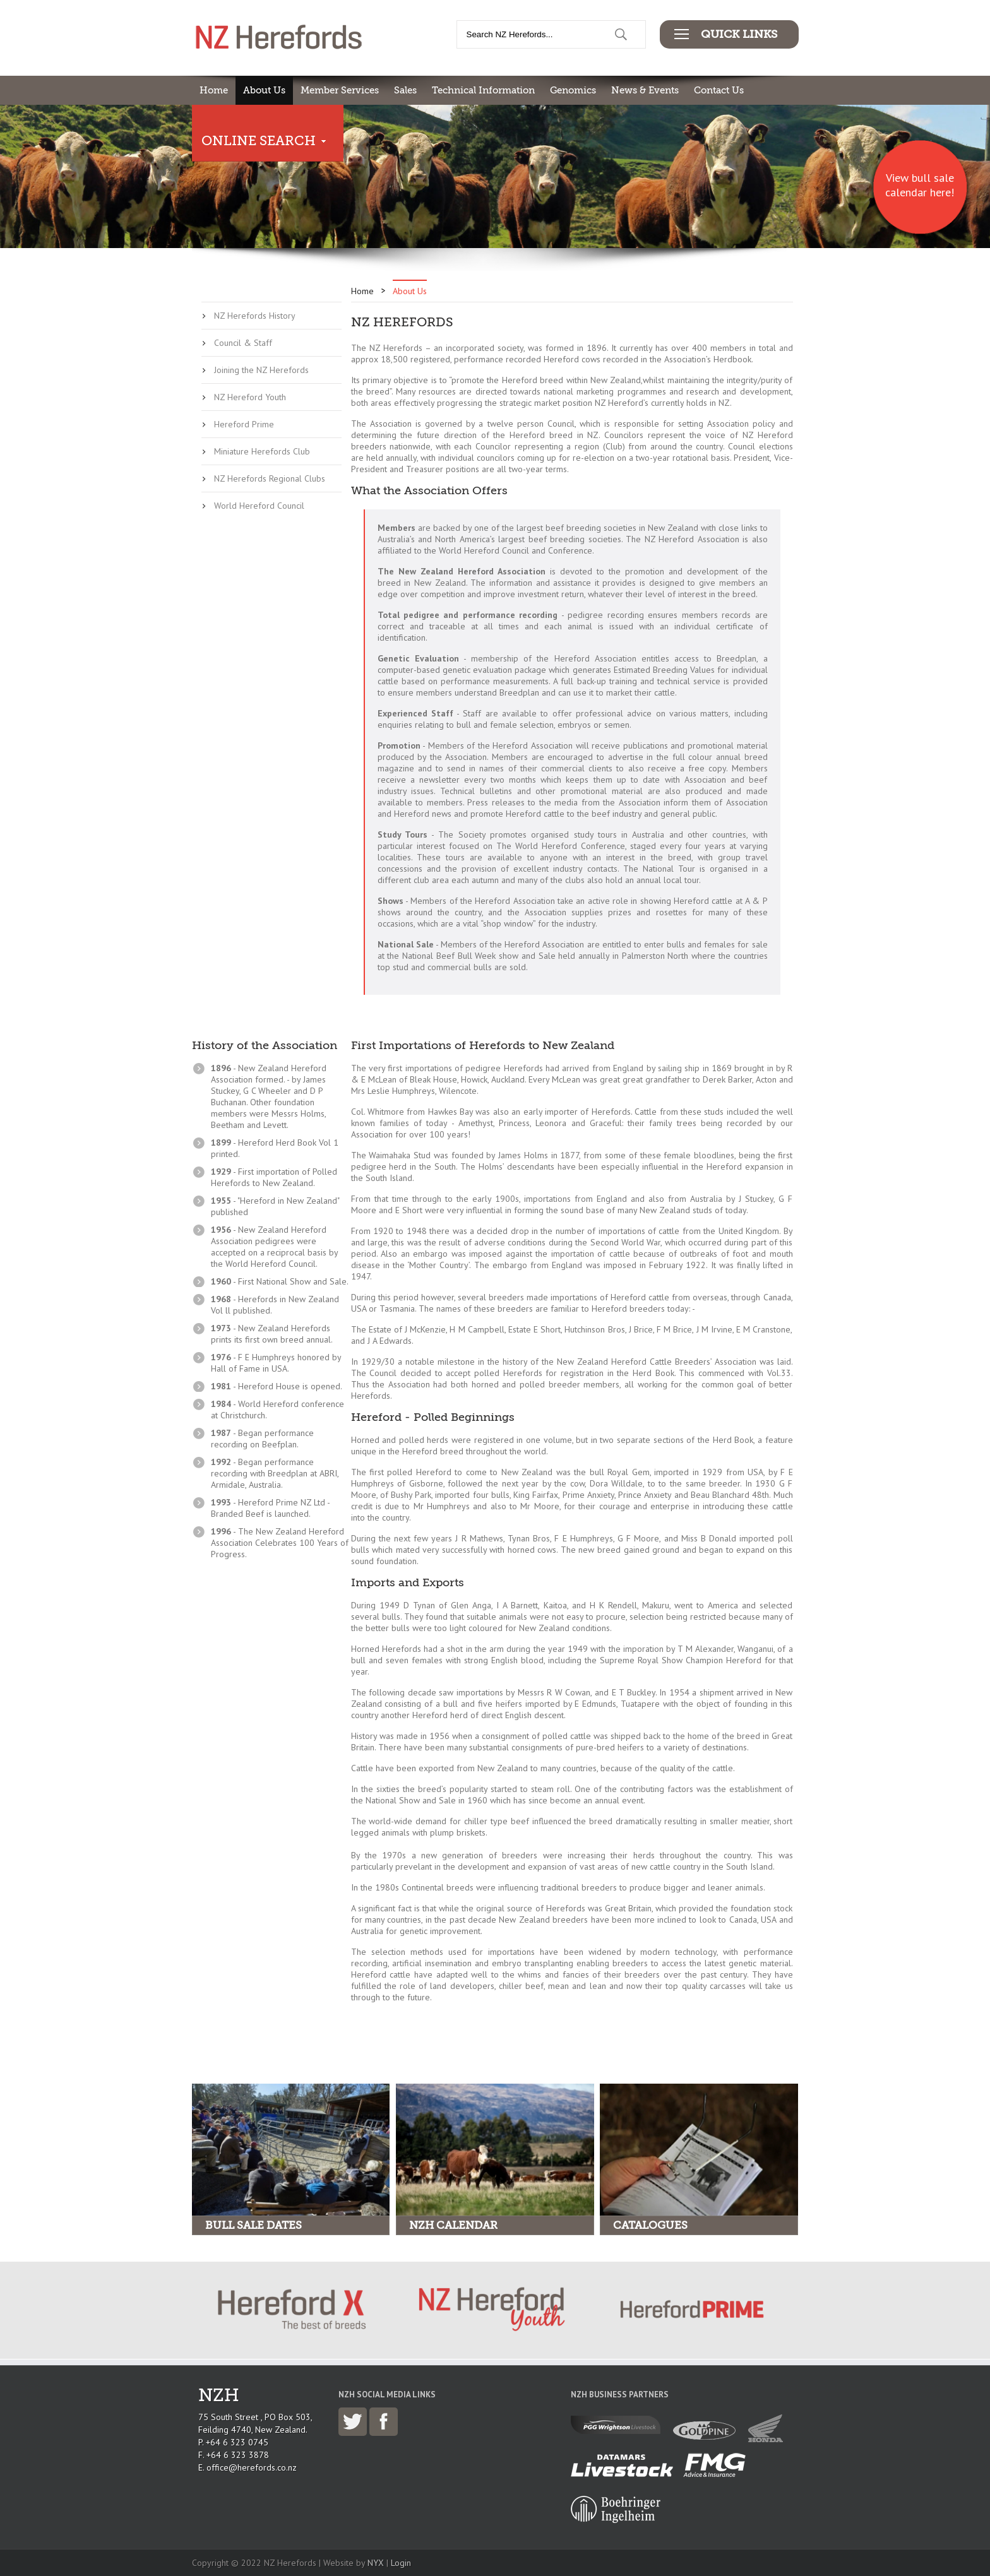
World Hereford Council (259, 505)
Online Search (258, 140)
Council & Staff (243, 342)
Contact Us (719, 90)
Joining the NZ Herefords (261, 370)
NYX (375, 2562)
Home (214, 90)
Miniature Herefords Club (262, 451)
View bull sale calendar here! (919, 184)
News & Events (645, 90)
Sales (405, 90)
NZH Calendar (453, 2225)
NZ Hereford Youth (250, 397)
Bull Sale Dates (253, 2225)
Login (401, 2562)
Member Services (340, 90)
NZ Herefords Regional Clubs (269, 478)
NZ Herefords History (254, 315)
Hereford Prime (244, 424)
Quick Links (739, 34)
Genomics (573, 90)
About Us (264, 90)
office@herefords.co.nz (251, 2467)
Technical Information (483, 90)
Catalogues (650, 2225)
